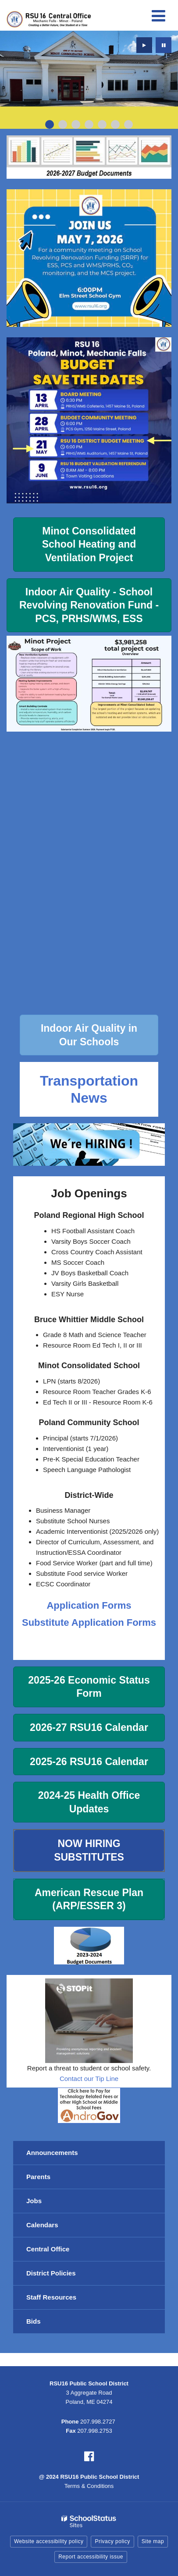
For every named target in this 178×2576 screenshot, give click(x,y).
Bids (33, 2321)
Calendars (42, 2225)
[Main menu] (158, 15)
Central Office (47, 2249)
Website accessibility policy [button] (49, 2541)
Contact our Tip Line (89, 2078)
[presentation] (144, 45)
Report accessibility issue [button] (90, 2557)
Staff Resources (51, 2297)
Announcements (52, 2152)
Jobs (34, 2200)
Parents (38, 2176)
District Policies (51, 2273)
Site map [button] (153, 2541)
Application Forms (88, 1605)
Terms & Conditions (89, 2486)
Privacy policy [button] (112, 2541)
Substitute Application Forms (89, 1622)
